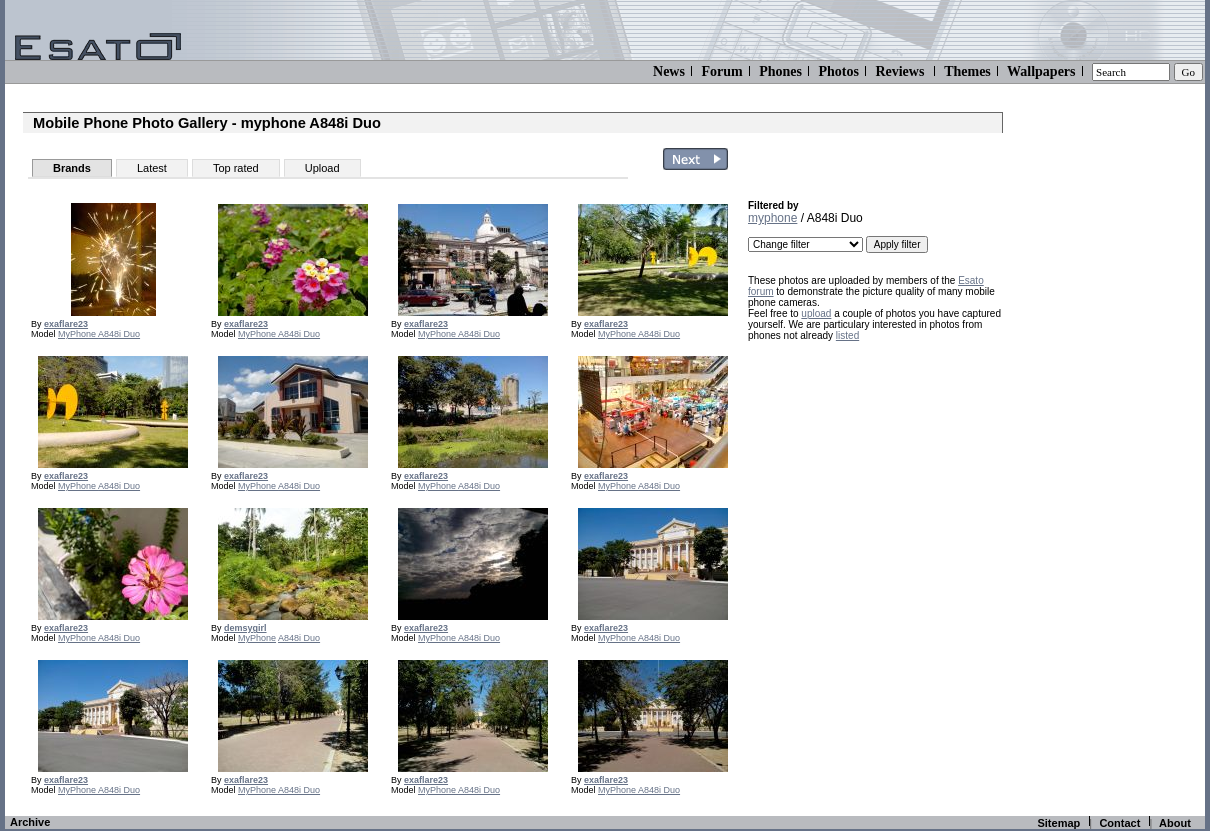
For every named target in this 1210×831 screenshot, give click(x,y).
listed (847, 335)
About (1175, 823)
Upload (322, 168)
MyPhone (78, 334)
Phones (780, 71)
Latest (152, 168)
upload (816, 313)
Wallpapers (1041, 71)
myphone (772, 218)
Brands (72, 168)
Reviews (899, 71)
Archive (30, 822)
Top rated (236, 168)
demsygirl (245, 628)
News (669, 71)
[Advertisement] (873, 477)
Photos (838, 71)
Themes (967, 71)
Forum (721, 71)
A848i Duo (119, 334)
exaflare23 (66, 324)
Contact (1119, 823)
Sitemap (1058, 823)
